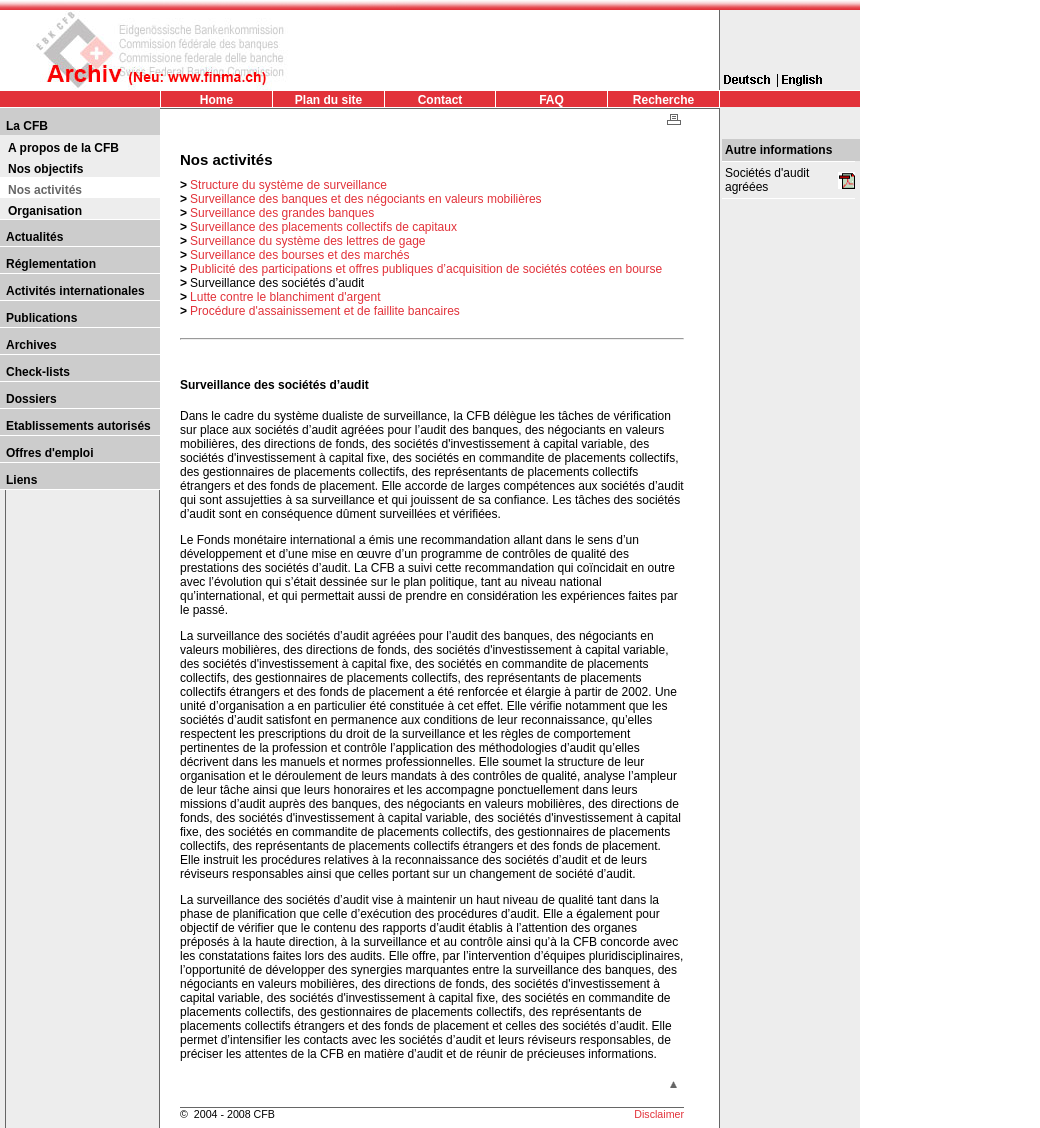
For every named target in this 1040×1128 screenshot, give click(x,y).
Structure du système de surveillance (288, 185)
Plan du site (328, 100)
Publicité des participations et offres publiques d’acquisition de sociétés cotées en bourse (426, 269)
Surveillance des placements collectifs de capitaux (323, 227)
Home (216, 100)
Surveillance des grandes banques (282, 213)
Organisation (45, 211)
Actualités (34, 237)
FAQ (551, 100)
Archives (31, 345)
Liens (21, 480)
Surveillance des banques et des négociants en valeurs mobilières (366, 199)
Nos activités (45, 190)
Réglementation (51, 264)
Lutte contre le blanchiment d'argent (285, 297)
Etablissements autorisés (78, 426)
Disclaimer (659, 1114)
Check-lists (38, 372)
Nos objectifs (45, 169)
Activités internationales (75, 291)
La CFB (27, 126)
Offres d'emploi (50, 453)
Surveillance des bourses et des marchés (299, 255)
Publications (41, 318)
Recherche (663, 100)
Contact (440, 100)
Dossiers (31, 399)
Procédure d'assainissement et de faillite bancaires (325, 311)
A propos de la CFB (63, 148)
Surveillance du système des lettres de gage (307, 241)
